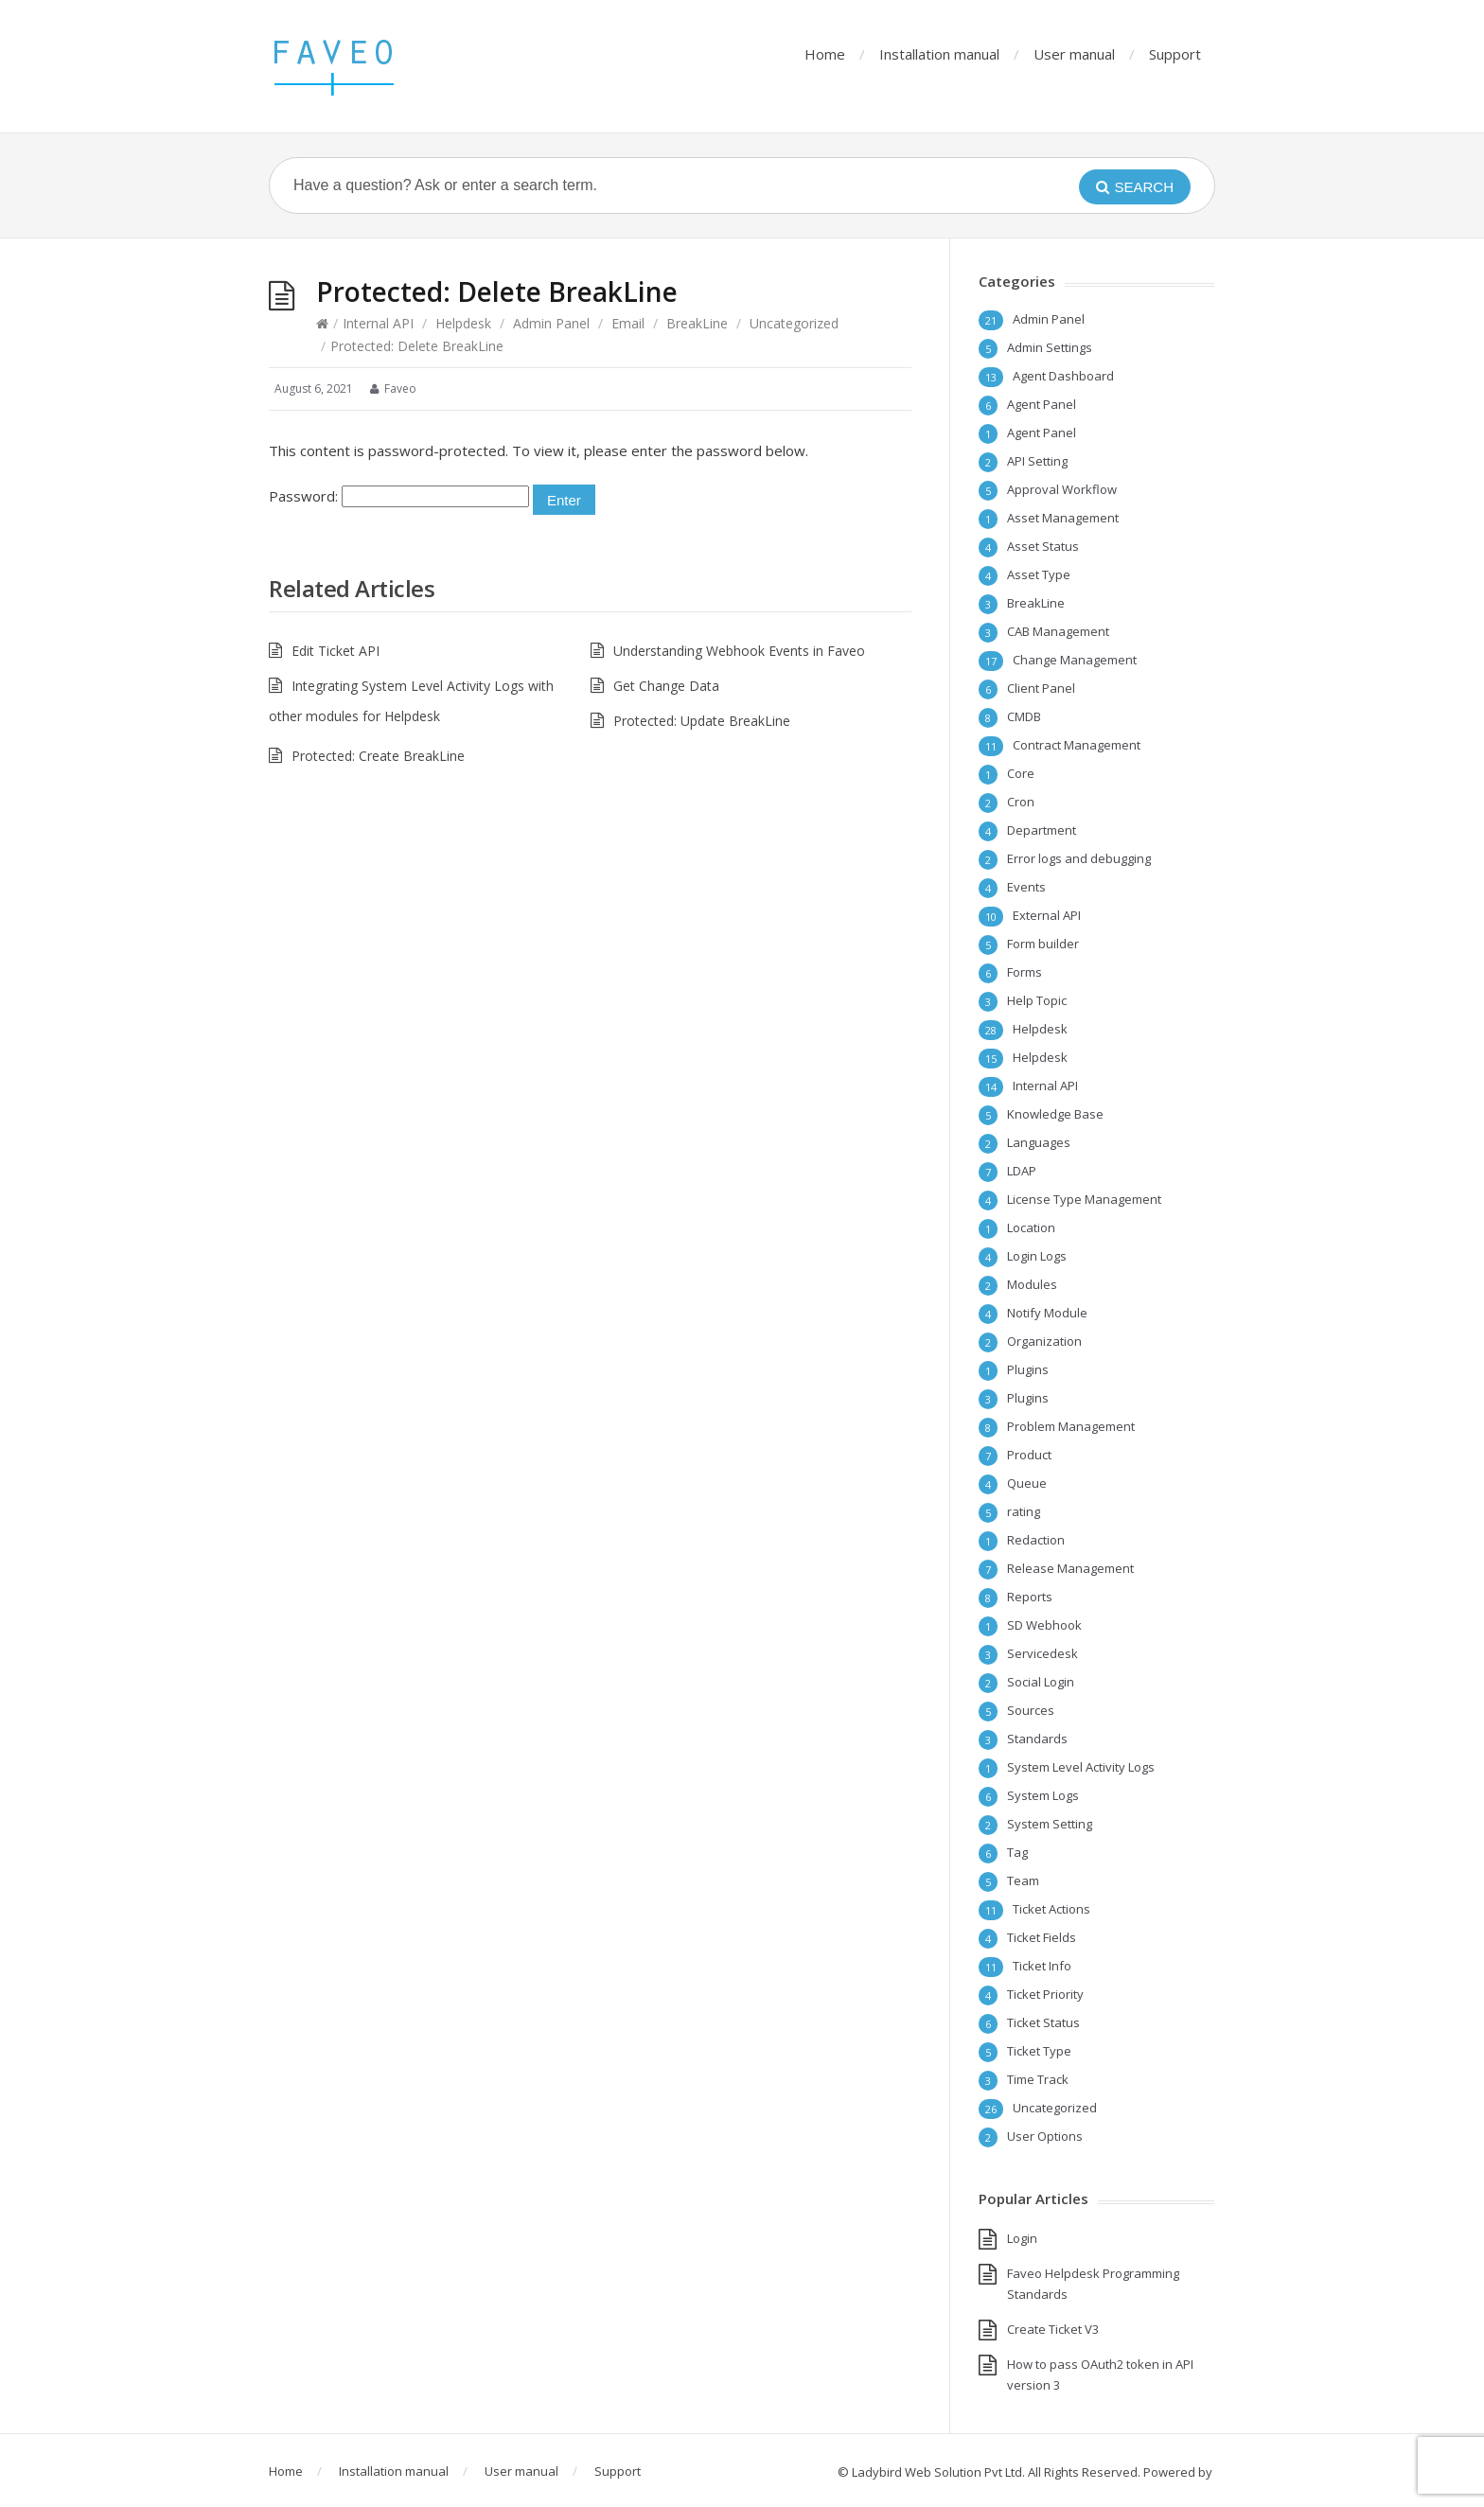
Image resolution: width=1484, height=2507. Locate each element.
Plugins (1028, 1369)
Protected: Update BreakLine (701, 721)
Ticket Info (1042, 1965)
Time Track (1038, 2079)
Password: (399, 495)
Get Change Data (666, 686)
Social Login (1040, 1681)
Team (1023, 1880)
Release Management (1070, 1568)
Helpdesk (463, 323)
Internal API (378, 323)
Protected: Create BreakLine (378, 756)
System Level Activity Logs (1081, 1766)
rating (1023, 1511)
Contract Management (1076, 744)
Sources (1030, 1710)
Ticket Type (1039, 2050)
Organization (1044, 1341)
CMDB (1024, 716)
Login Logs (1037, 1255)
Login (1022, 2238)
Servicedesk (1042, 1653)
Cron (1020, 801)
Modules (1032, 1284)
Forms (1024, 971)
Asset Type (1038, 574)
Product (1029, 1454)
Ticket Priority (1045, 1994)
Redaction (1036, 1539)
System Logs (1043, 1795)
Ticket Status (1043, 2022)
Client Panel (1041, 688)
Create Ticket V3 (1053, 2329)
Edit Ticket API (336, 651)
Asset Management (1063, 517)
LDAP (1021, 1170)
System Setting (1049, 1823)
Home (824, 53)
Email (628, 323)
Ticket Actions (1051, 1908)
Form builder (1043, 943)
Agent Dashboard (1063, 375)
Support (1175, 53)
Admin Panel (551, 323)
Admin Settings (1049, 347)
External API (1047, 915)
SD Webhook (1044, 1624)
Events (1026, 886)
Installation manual (939, 53)
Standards (1037, 1738)
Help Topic (1037, 1000)
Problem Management (1071, 1426)
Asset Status (1043, 546)
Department (1041, 830)
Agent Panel (1041, 404)
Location (1031, 1227)
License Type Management (1084, 1199)
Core (1020, 773)
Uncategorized (794, 323)
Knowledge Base (1055, 1113)
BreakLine (697, 323)
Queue (1027, 1483)
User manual (1074, 53)
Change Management (1075, 659)
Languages (1038, 1142)
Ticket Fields (1041, 1937)
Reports (1029, 1596)
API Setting (1037, 460)
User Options (1045, 2136)
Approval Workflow (1062, 489)
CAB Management (1058, 631)
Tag (1017, 1852)
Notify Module (1047, 1312)
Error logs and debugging (1079, 858)
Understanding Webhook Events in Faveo (739, 651)
